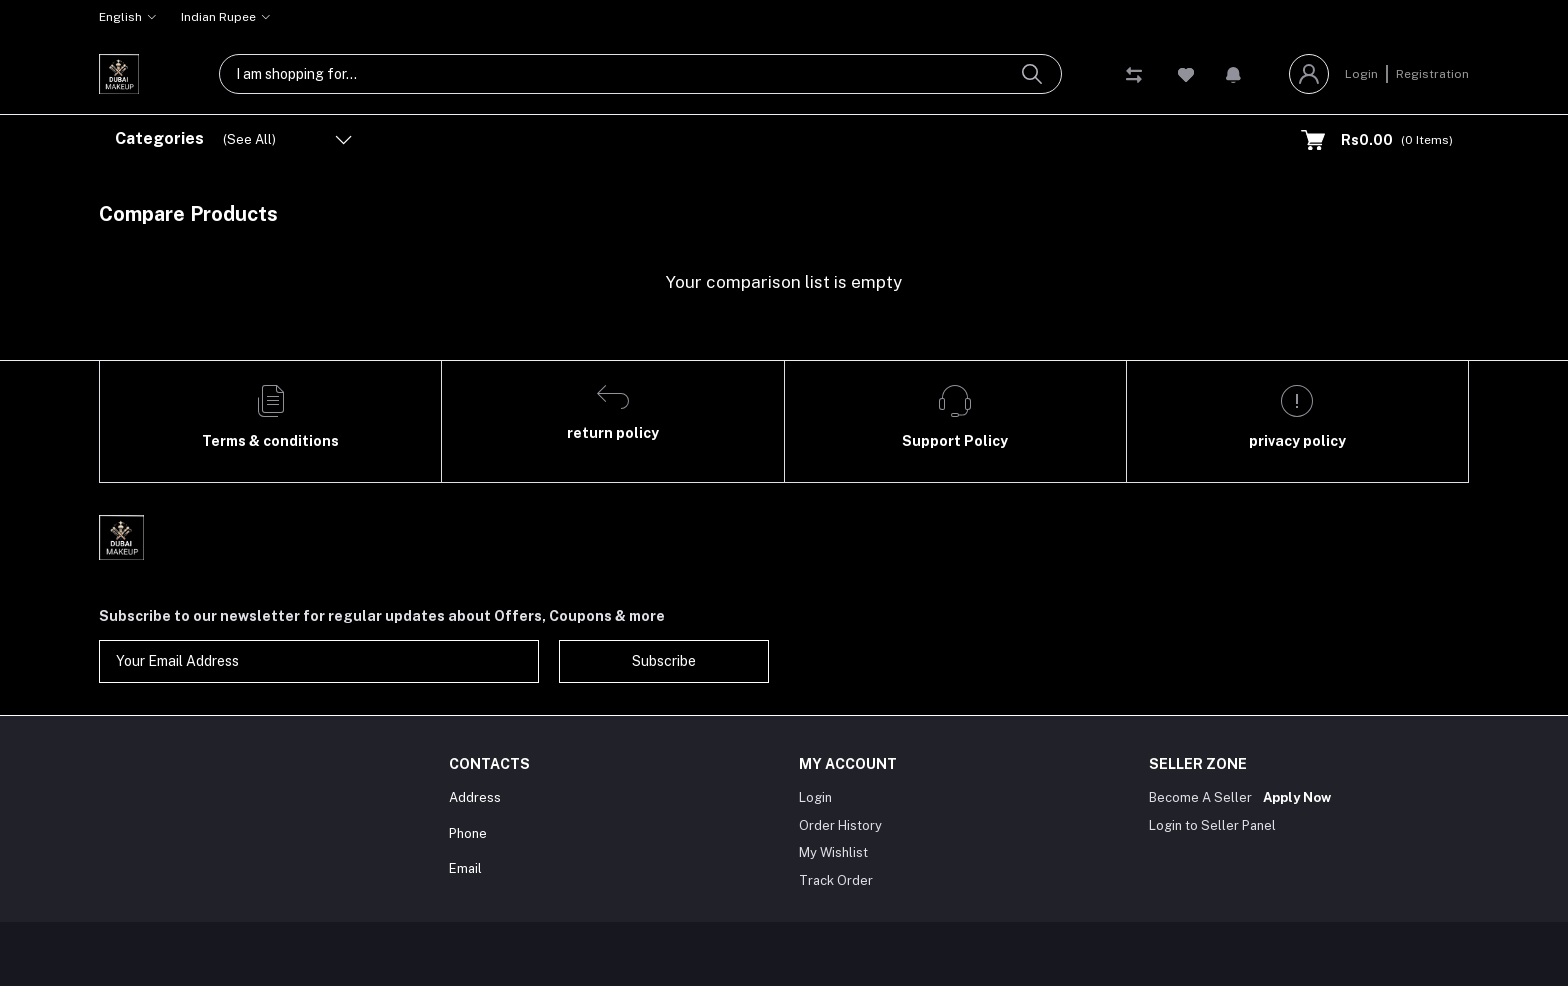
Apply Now (1297, 797)
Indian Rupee (218, 17)
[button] (1233, 74)
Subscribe (664, 661)
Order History (840, 825)
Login (1361, 74)
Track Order (836, 880)
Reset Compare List (1393, 214)
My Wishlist (833, 852)
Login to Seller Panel (1212, 825)
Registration (1432, 74)
